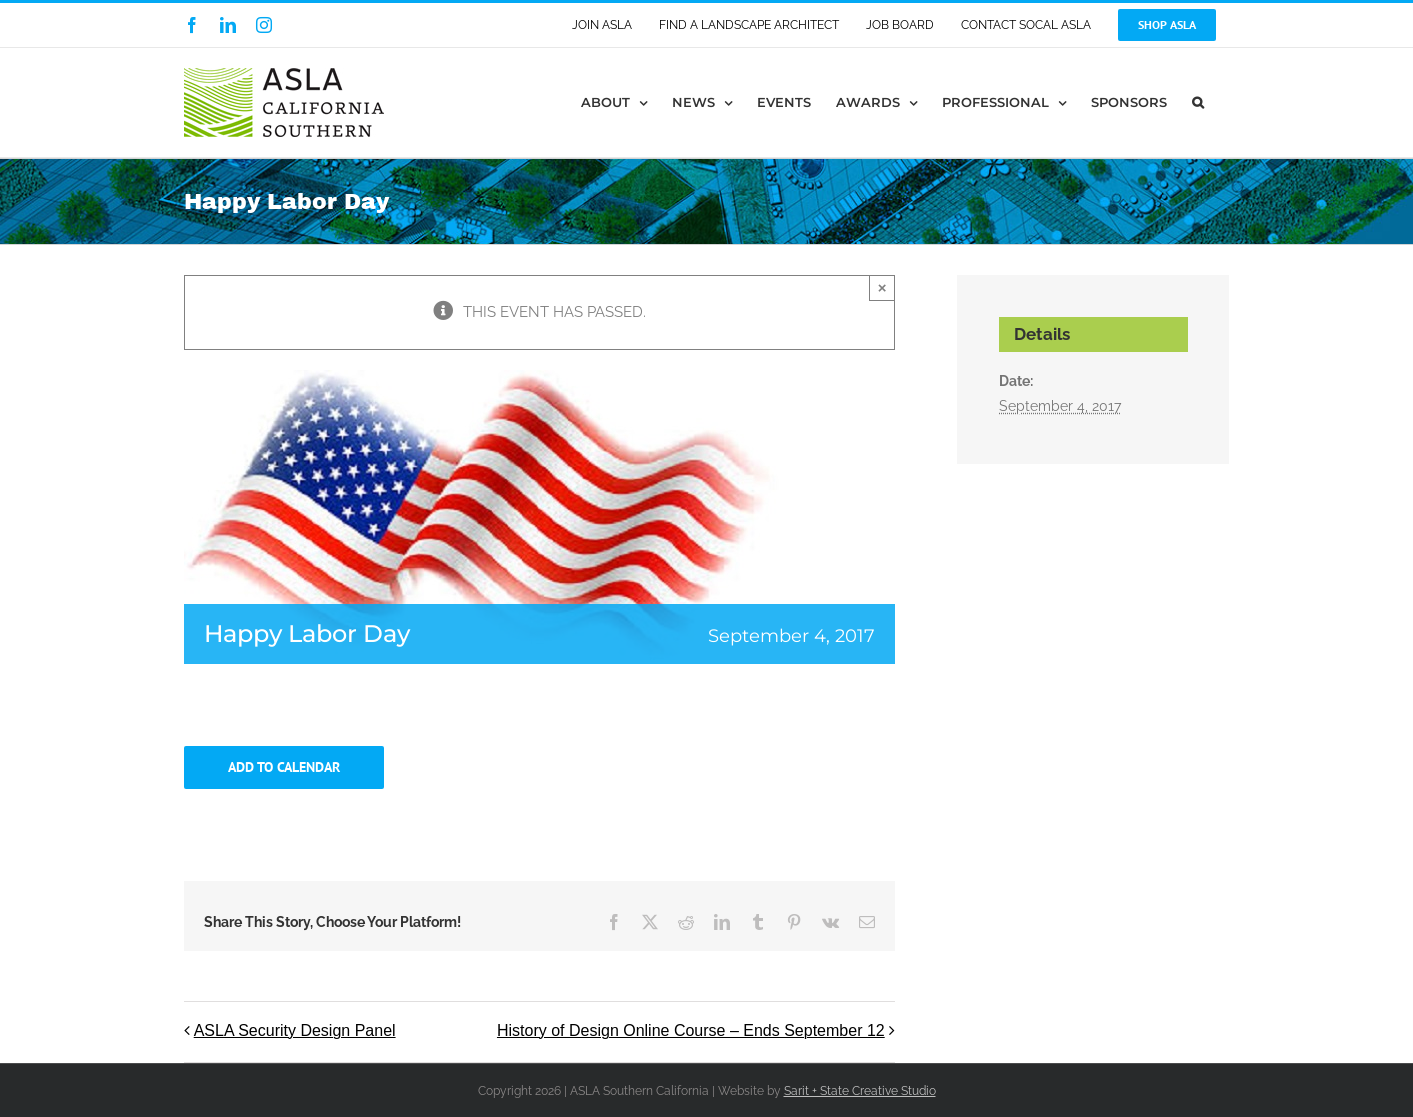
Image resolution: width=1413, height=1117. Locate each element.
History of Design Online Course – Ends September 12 (691, 1030)
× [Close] (882, 287)
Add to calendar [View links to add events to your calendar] (284, 767)
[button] (1198, 102)
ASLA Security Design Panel (295, 1030)
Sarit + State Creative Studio (860, 1091)
